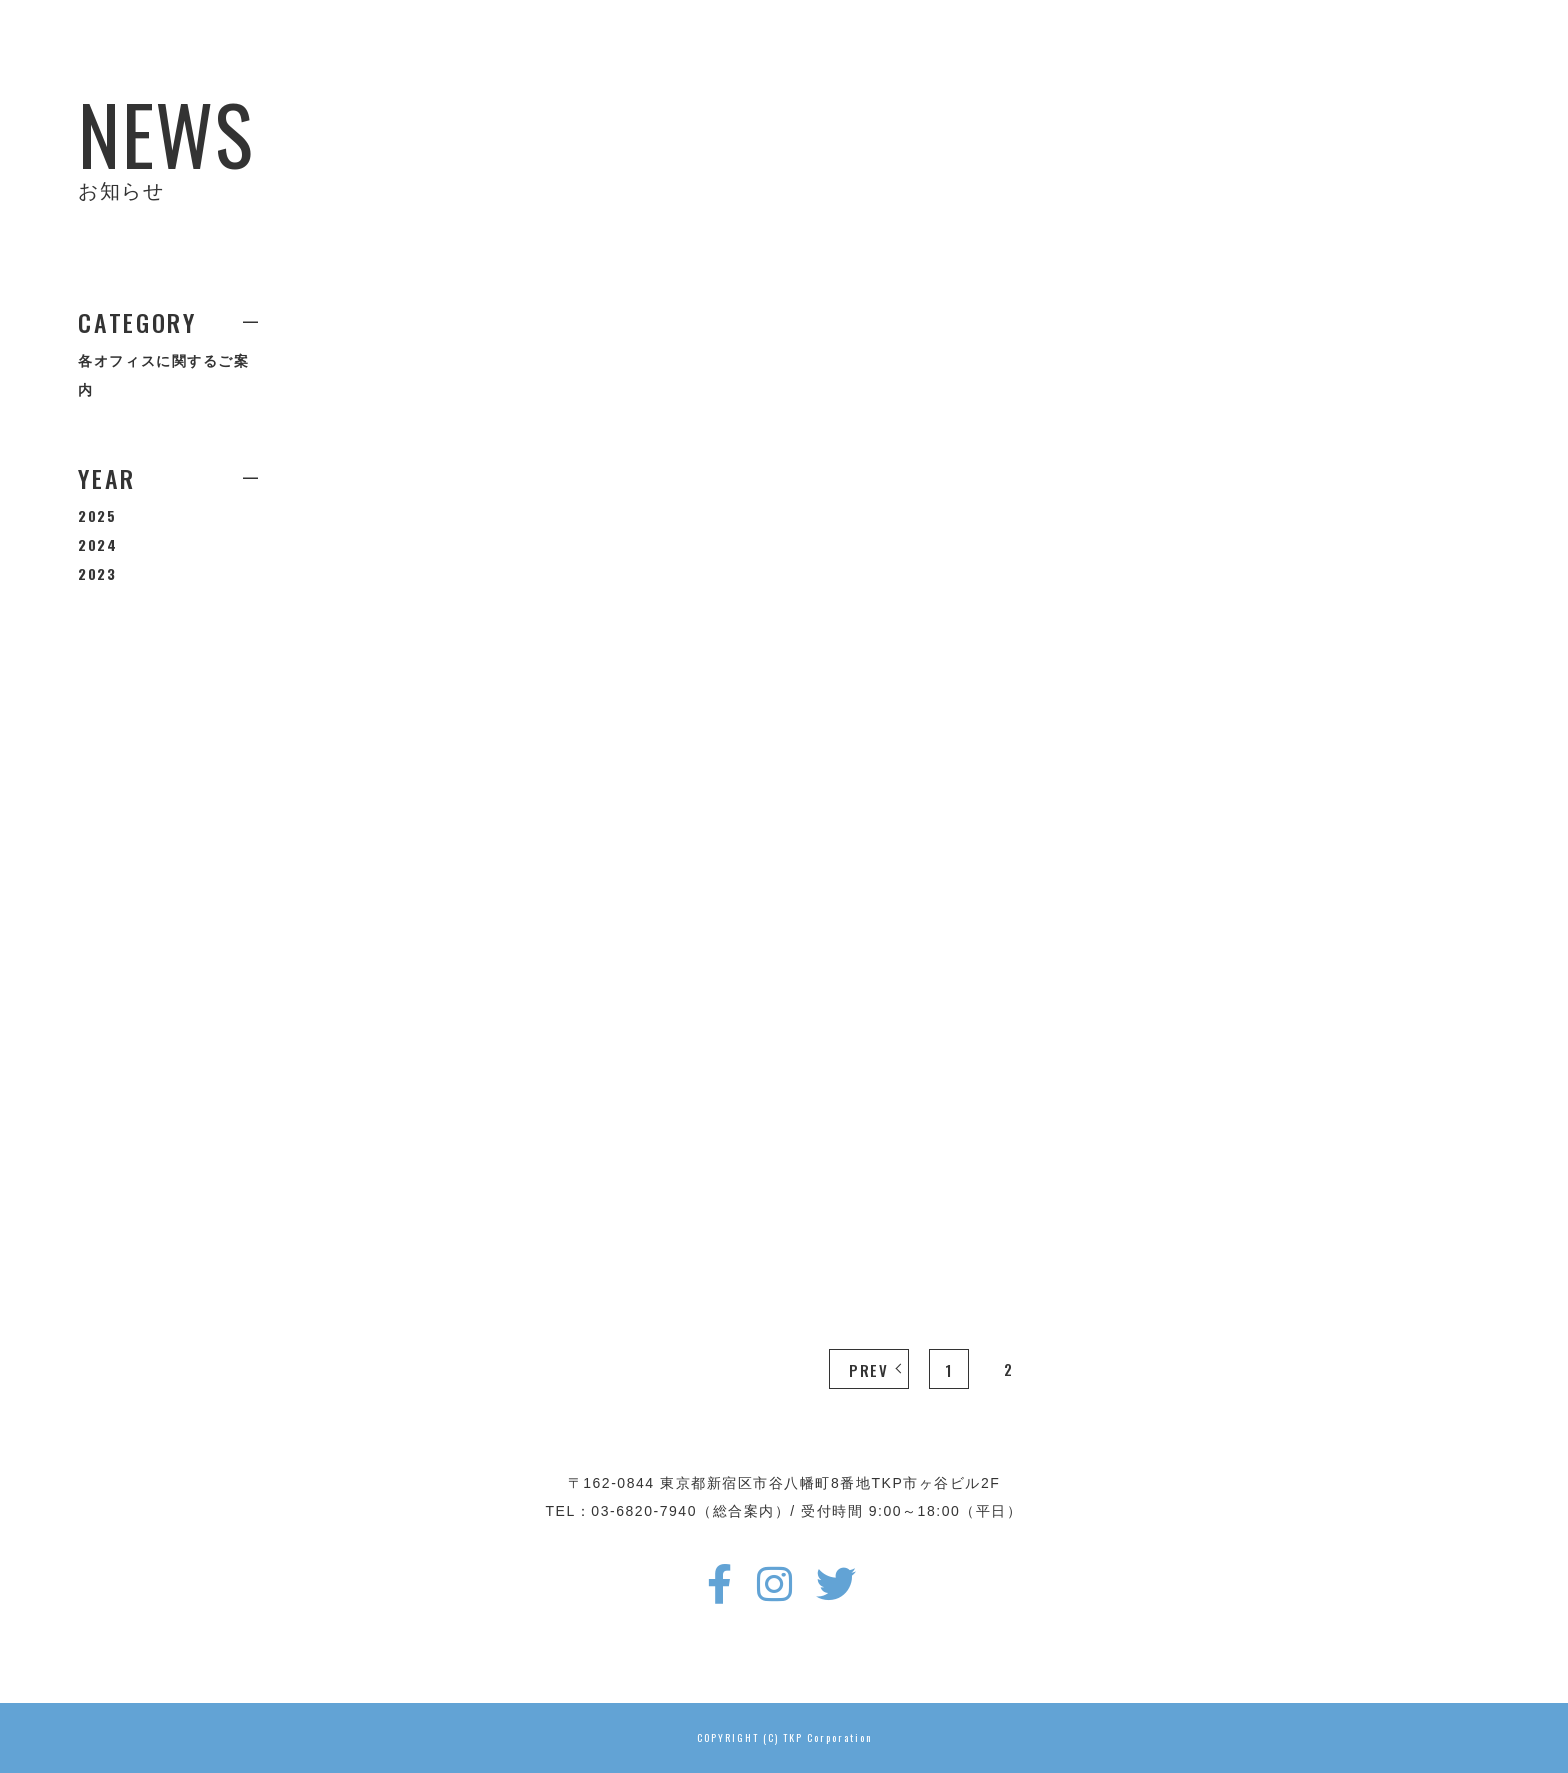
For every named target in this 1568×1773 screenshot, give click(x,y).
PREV (869, 1370)
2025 (97, 515)
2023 (97, 573)
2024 (97, 544)
